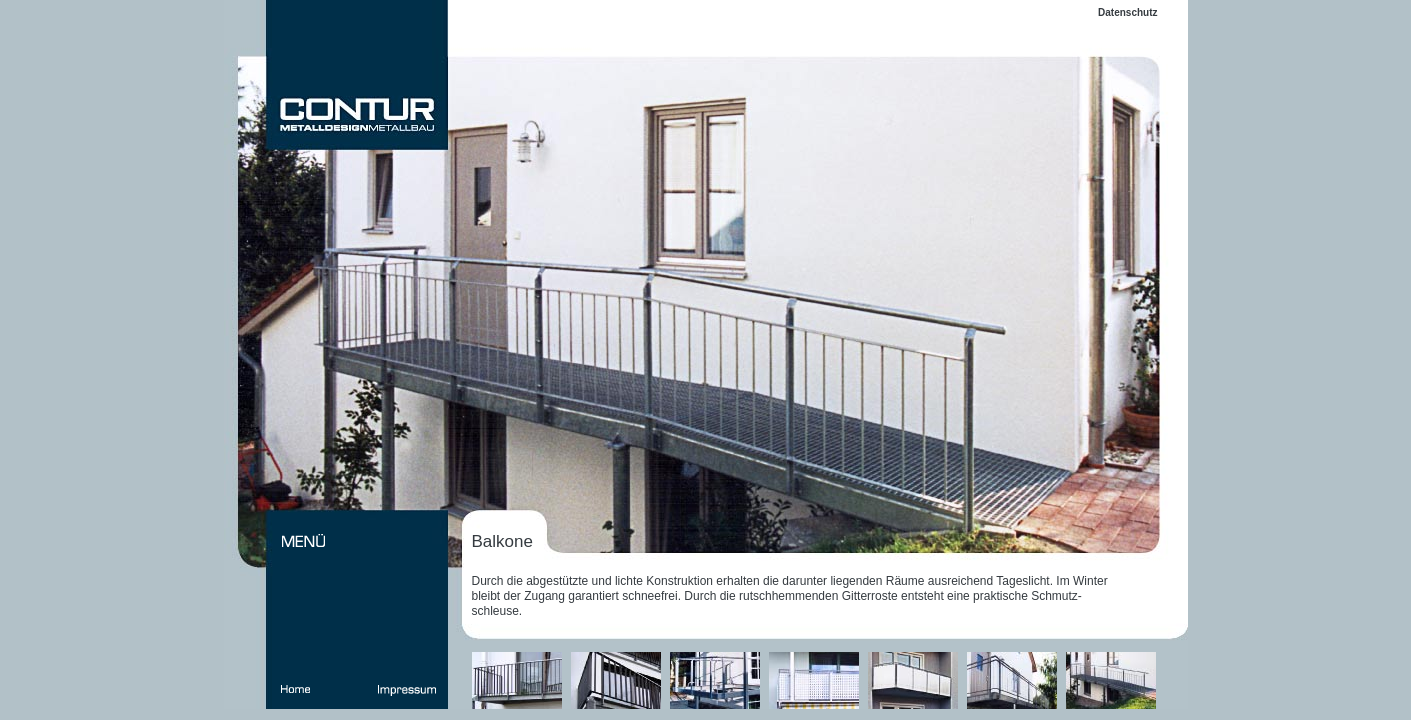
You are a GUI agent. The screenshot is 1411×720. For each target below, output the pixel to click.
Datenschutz (1127, 12)
